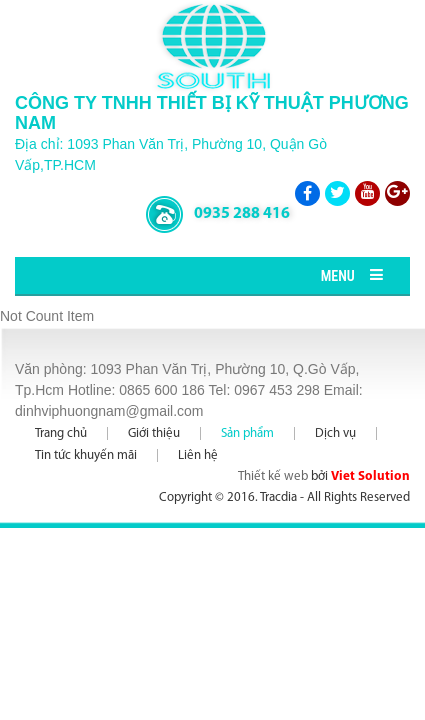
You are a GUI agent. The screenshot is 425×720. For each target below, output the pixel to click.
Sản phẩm (247, 433)
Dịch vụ (335, 433)
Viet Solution (370, 476)
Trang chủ (61, 433)
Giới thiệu (154, 433)
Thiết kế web (273, 476)
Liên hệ (198, 455)
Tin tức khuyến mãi (86, 455)
